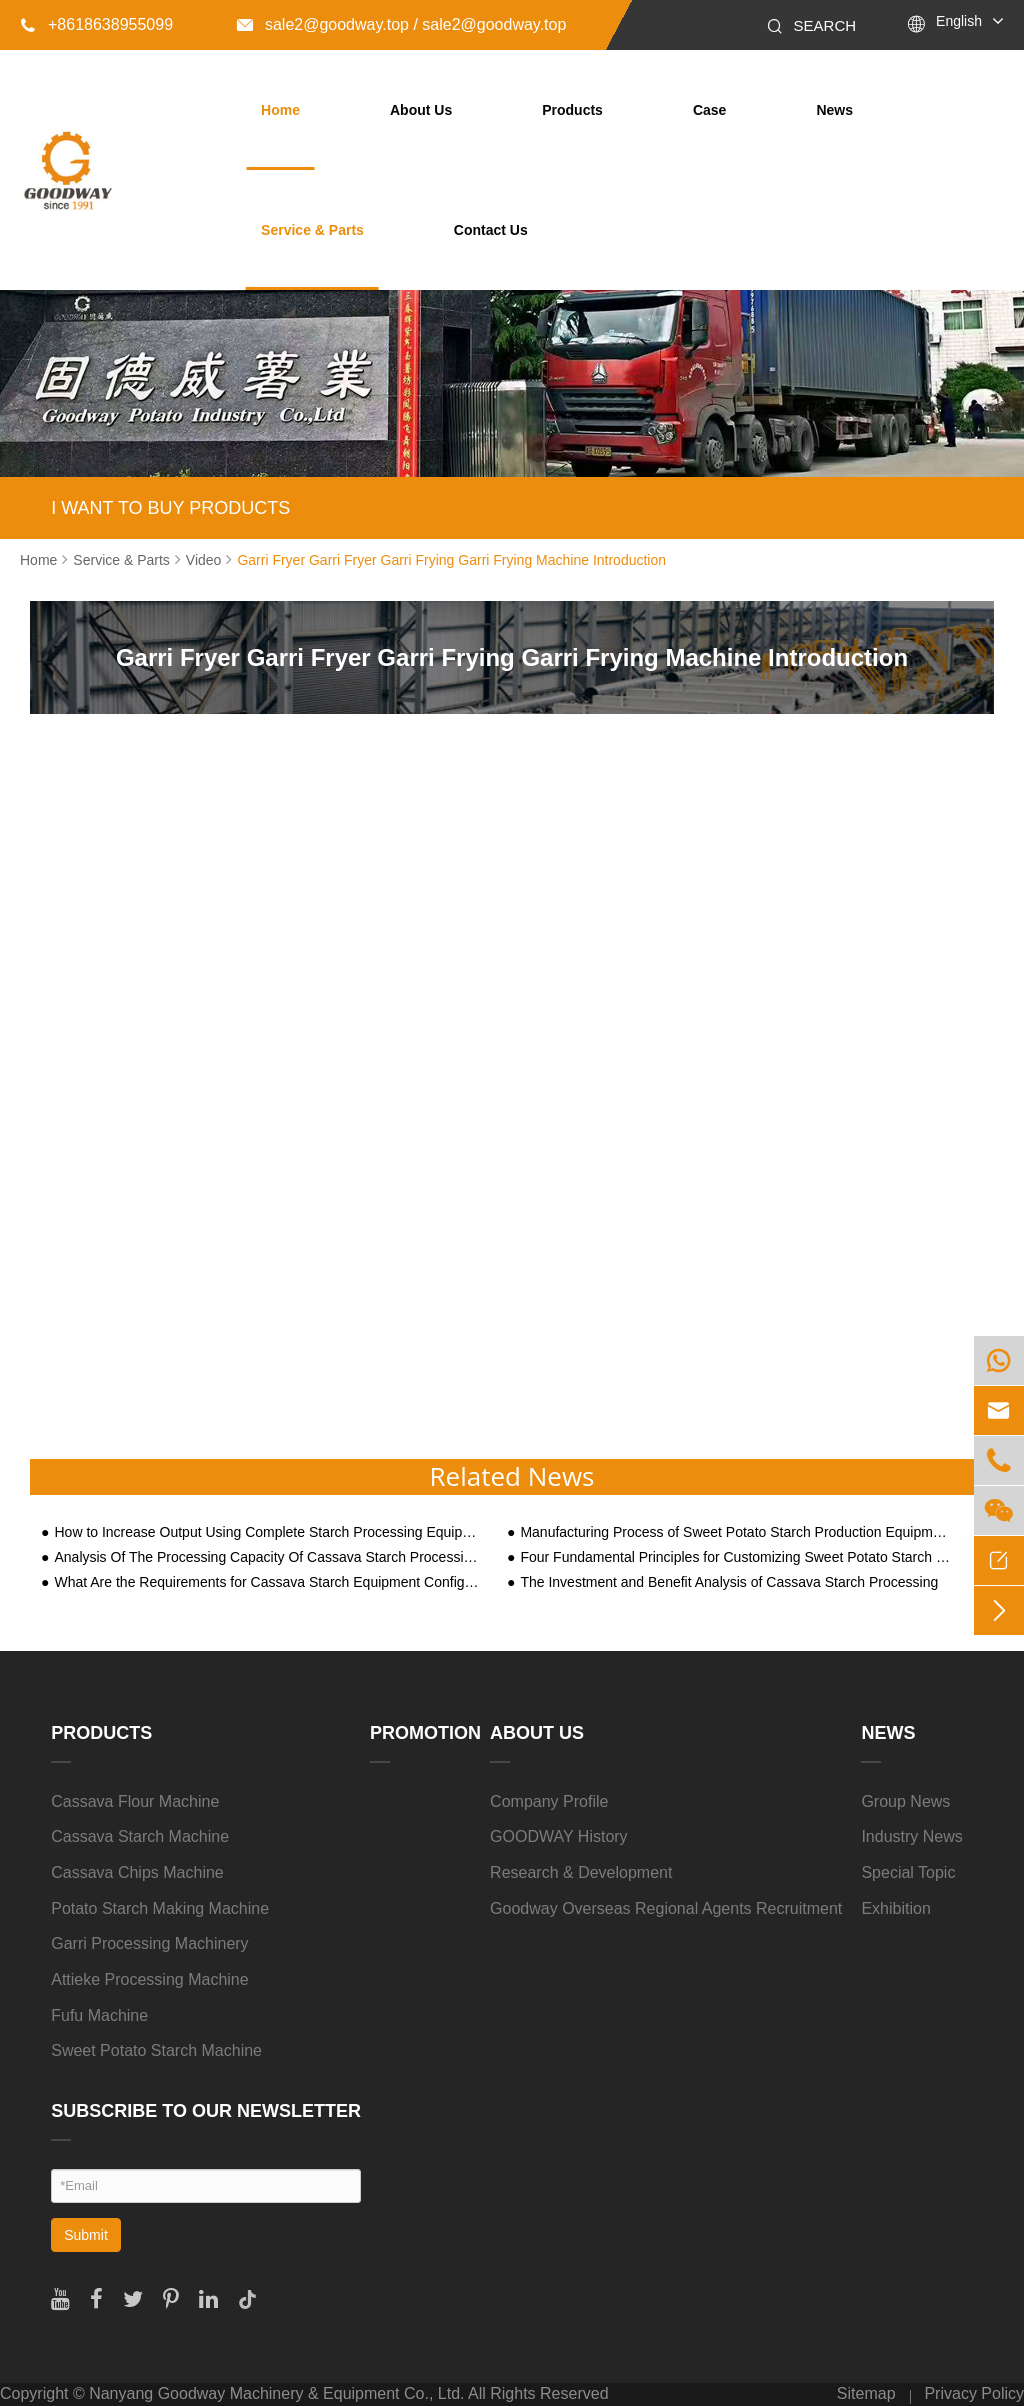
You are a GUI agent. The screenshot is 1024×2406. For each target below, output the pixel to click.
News (834, 110)
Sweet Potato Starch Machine (156, 2050)
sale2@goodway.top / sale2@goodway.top (401, 24)
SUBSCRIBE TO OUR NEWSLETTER (206, 2111)
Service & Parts (312, 230)
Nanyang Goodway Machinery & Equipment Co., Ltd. (276, 2393)
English (959, 21)
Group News (905, 1801)
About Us (421, 110)
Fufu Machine (99, 2015)
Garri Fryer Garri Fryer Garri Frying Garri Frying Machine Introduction (451, 560)
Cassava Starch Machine (140, 1836)
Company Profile (549, 1801)
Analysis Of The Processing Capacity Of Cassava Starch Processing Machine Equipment (269, 1557)
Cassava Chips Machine (137, 1872)
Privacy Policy (974, 2393)
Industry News (911, 1836)
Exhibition (895, 1908)
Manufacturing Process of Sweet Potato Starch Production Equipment (735, 1532)
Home (280, 110)
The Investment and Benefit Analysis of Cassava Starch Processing (729, 1582)
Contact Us (491, 230)
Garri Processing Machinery (149, 1943)
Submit (86, 2235)
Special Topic (908, 1872)
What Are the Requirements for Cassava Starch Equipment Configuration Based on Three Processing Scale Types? (269, 1582)
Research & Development (581, 1872)
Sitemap (866, 2393)
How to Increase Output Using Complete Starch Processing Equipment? (269, 1532)
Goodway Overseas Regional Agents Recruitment (666, 1908)
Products (572, 110)
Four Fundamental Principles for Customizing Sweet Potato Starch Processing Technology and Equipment (735, 1557)
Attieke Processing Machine (149, 1979)
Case (709, 110)
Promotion (425, 1733)
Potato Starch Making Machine (160, 1908)
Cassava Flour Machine (135, 1801)
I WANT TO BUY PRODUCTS (170, 508)
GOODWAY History (559, 1836)
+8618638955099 (96, 24)
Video (204, 560)
